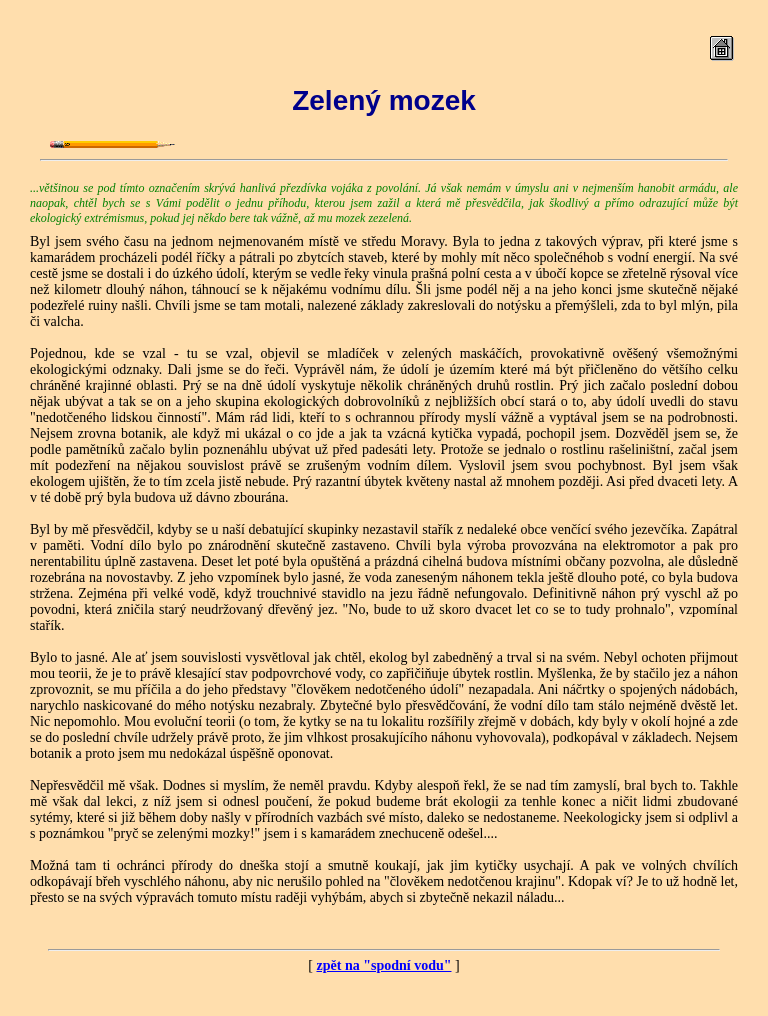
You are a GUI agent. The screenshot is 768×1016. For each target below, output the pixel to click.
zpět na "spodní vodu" (384, 965)
